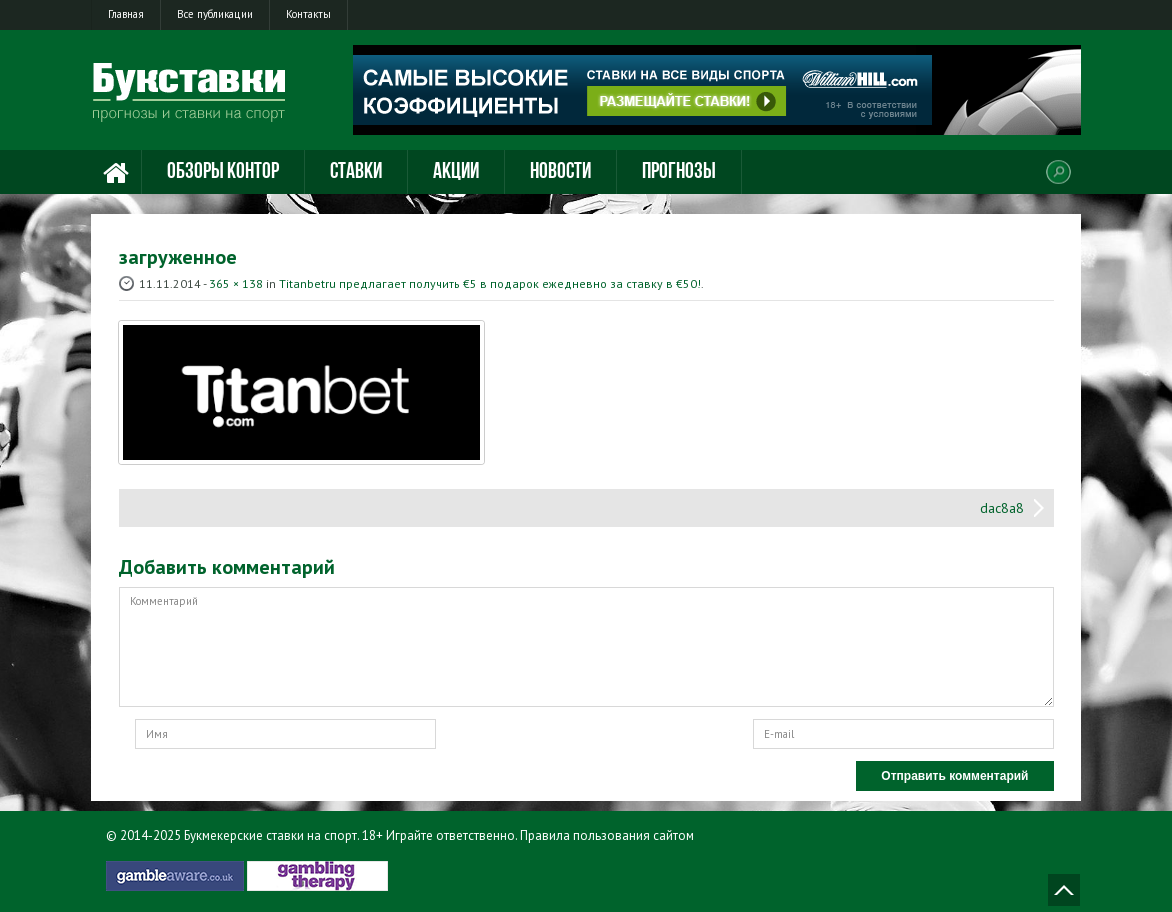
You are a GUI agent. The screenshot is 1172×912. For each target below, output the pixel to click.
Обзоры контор (223, 172)
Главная (126, 14)
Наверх (1064, 890)
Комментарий (586, 647)
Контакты (308, 14)
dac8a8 (1002, 508)
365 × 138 (236, 283)
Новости (560, 172)
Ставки (356, 172)
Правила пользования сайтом (607, 835)
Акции (456, 172)
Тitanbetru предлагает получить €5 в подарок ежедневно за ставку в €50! (490, 283)
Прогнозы (679, 172)
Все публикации (215, 14)
